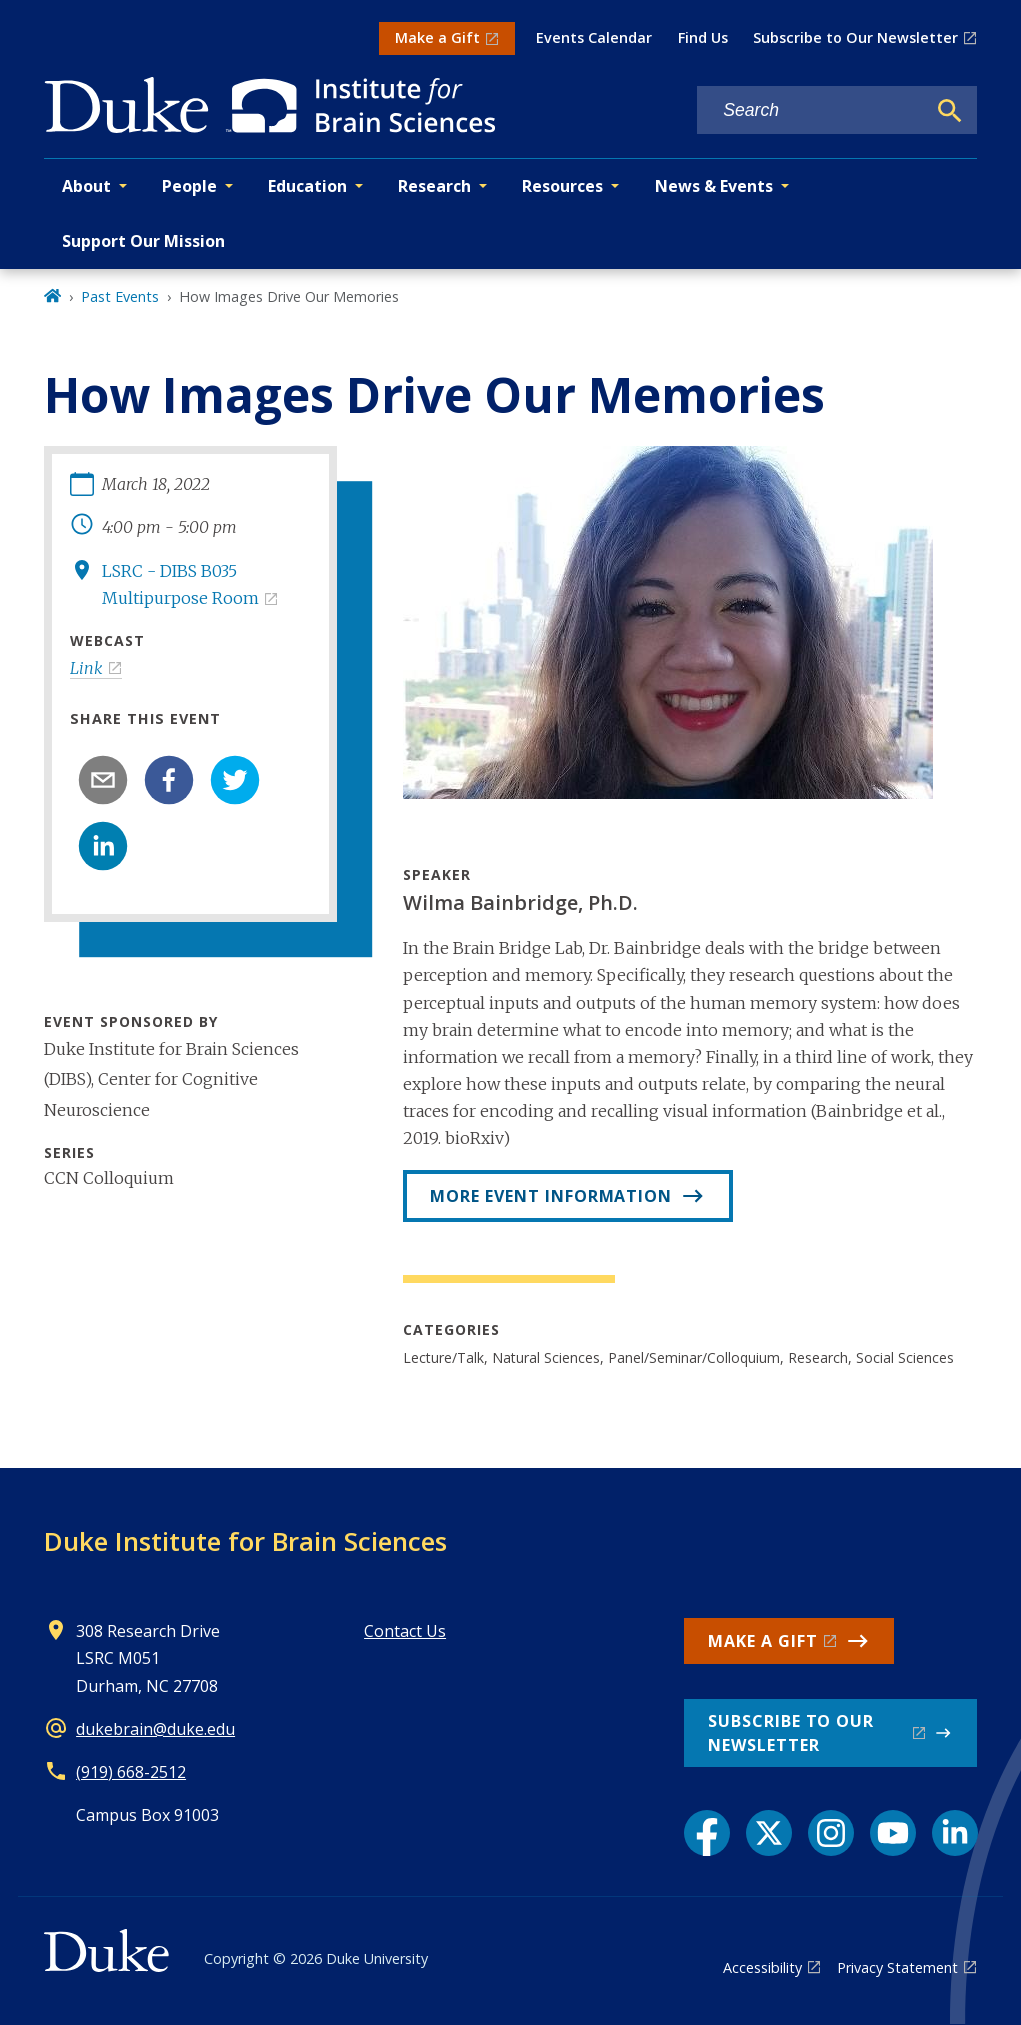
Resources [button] (562, 186)
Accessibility (762, 1967)
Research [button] (434, 186)
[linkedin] (103, 846)
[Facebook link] (707, 1833)
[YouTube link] (893, 1833)
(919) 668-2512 (131, 1772)
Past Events (120, 296)
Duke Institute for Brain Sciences (245, 1541)
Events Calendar (594, 37)
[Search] (950, 111)
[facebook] (169, 780)
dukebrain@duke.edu (155, 1729)
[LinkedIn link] (955, 1833)
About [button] (86, 186)
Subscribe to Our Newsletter (855, 37)
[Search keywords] (811, 110)
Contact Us (405, 1631)
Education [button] (307, 186)
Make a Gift (437, 37)
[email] (103, 780)
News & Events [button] (714, 186)
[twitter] (235, 780)
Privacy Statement (897, 1967)
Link (86, 668)
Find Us (703, 37)
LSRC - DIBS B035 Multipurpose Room (180, 584)
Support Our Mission (143, 241)
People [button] (189, 186)
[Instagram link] (831, 1833)
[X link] (769, 1833)
